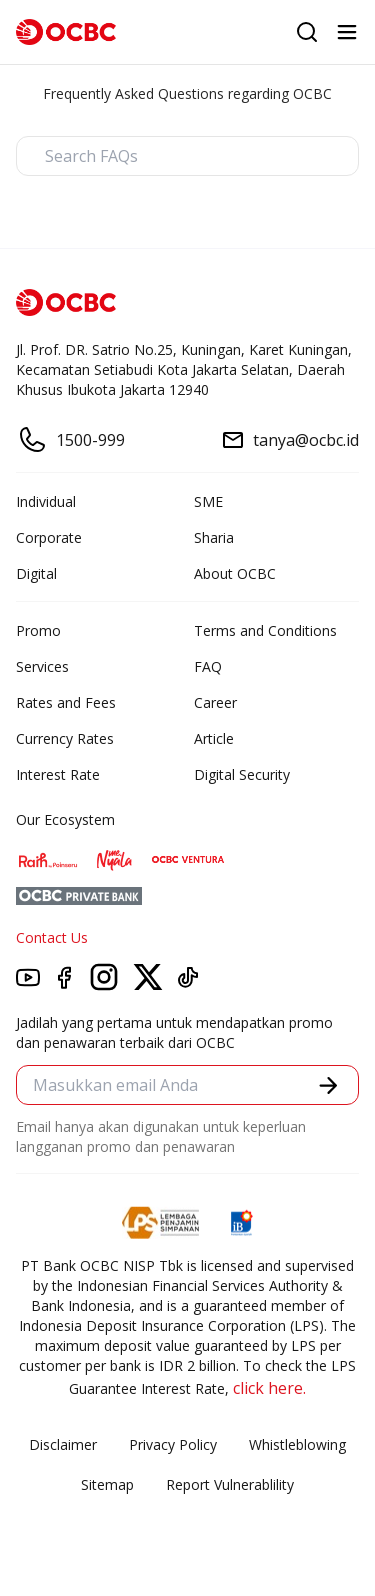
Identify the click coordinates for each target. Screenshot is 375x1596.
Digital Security (242, 774)
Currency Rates (65, 738)
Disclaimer (63, 1444)
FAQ (208, 666)
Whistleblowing (297, 1444)
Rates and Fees (66, 702)
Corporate (49, 537)
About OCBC (235, 573)
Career (215, 702)
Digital (36, 573)
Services (42, 666)
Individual (46, 501)
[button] (328, 1085)
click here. (269, 1388)
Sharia (214, 537)
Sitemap (107, 1484)
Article (214, 738)
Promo (38, 630)
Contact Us (52, 937)
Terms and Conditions (265, 630)
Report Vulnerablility (230, 1484)
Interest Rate (58, 774)
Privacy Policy (173, 1444)
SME (208, 501)
